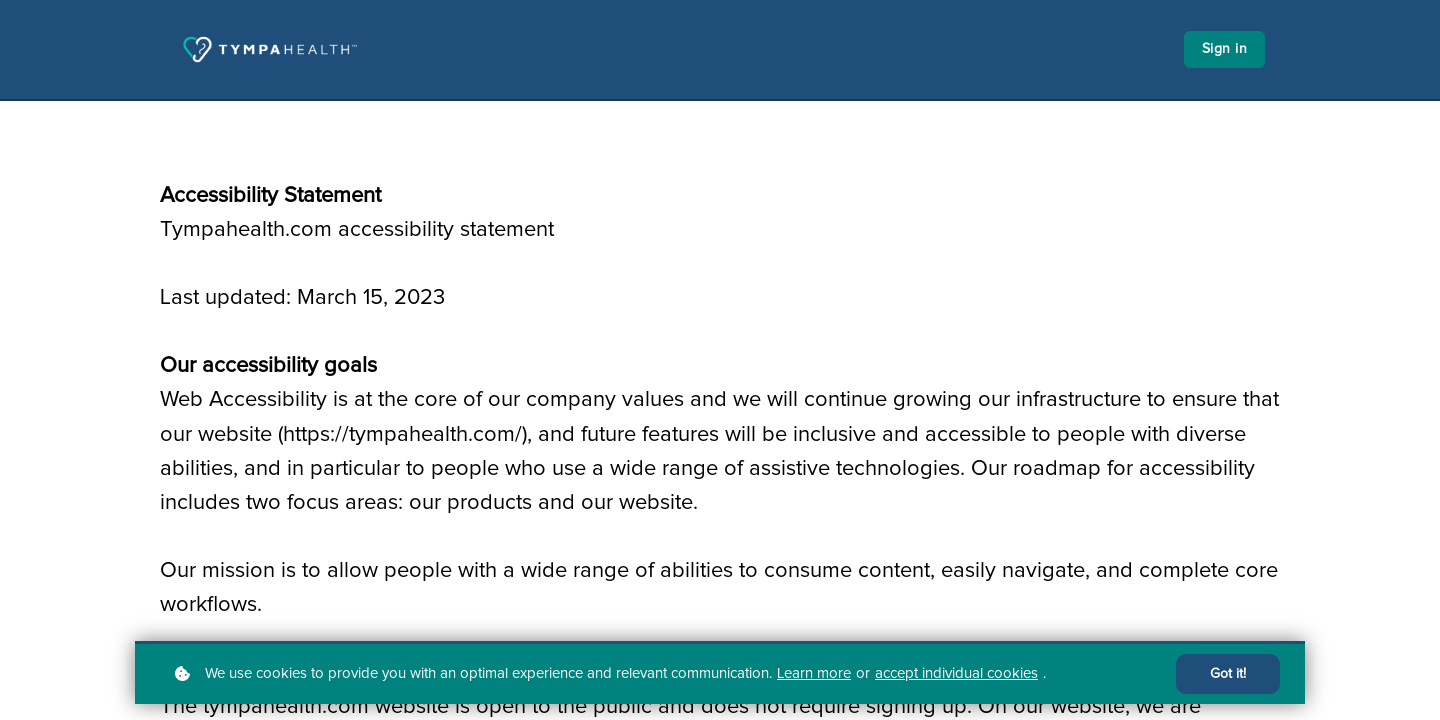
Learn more (814, 673)
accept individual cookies (956, 673)
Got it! (1228, 674)
